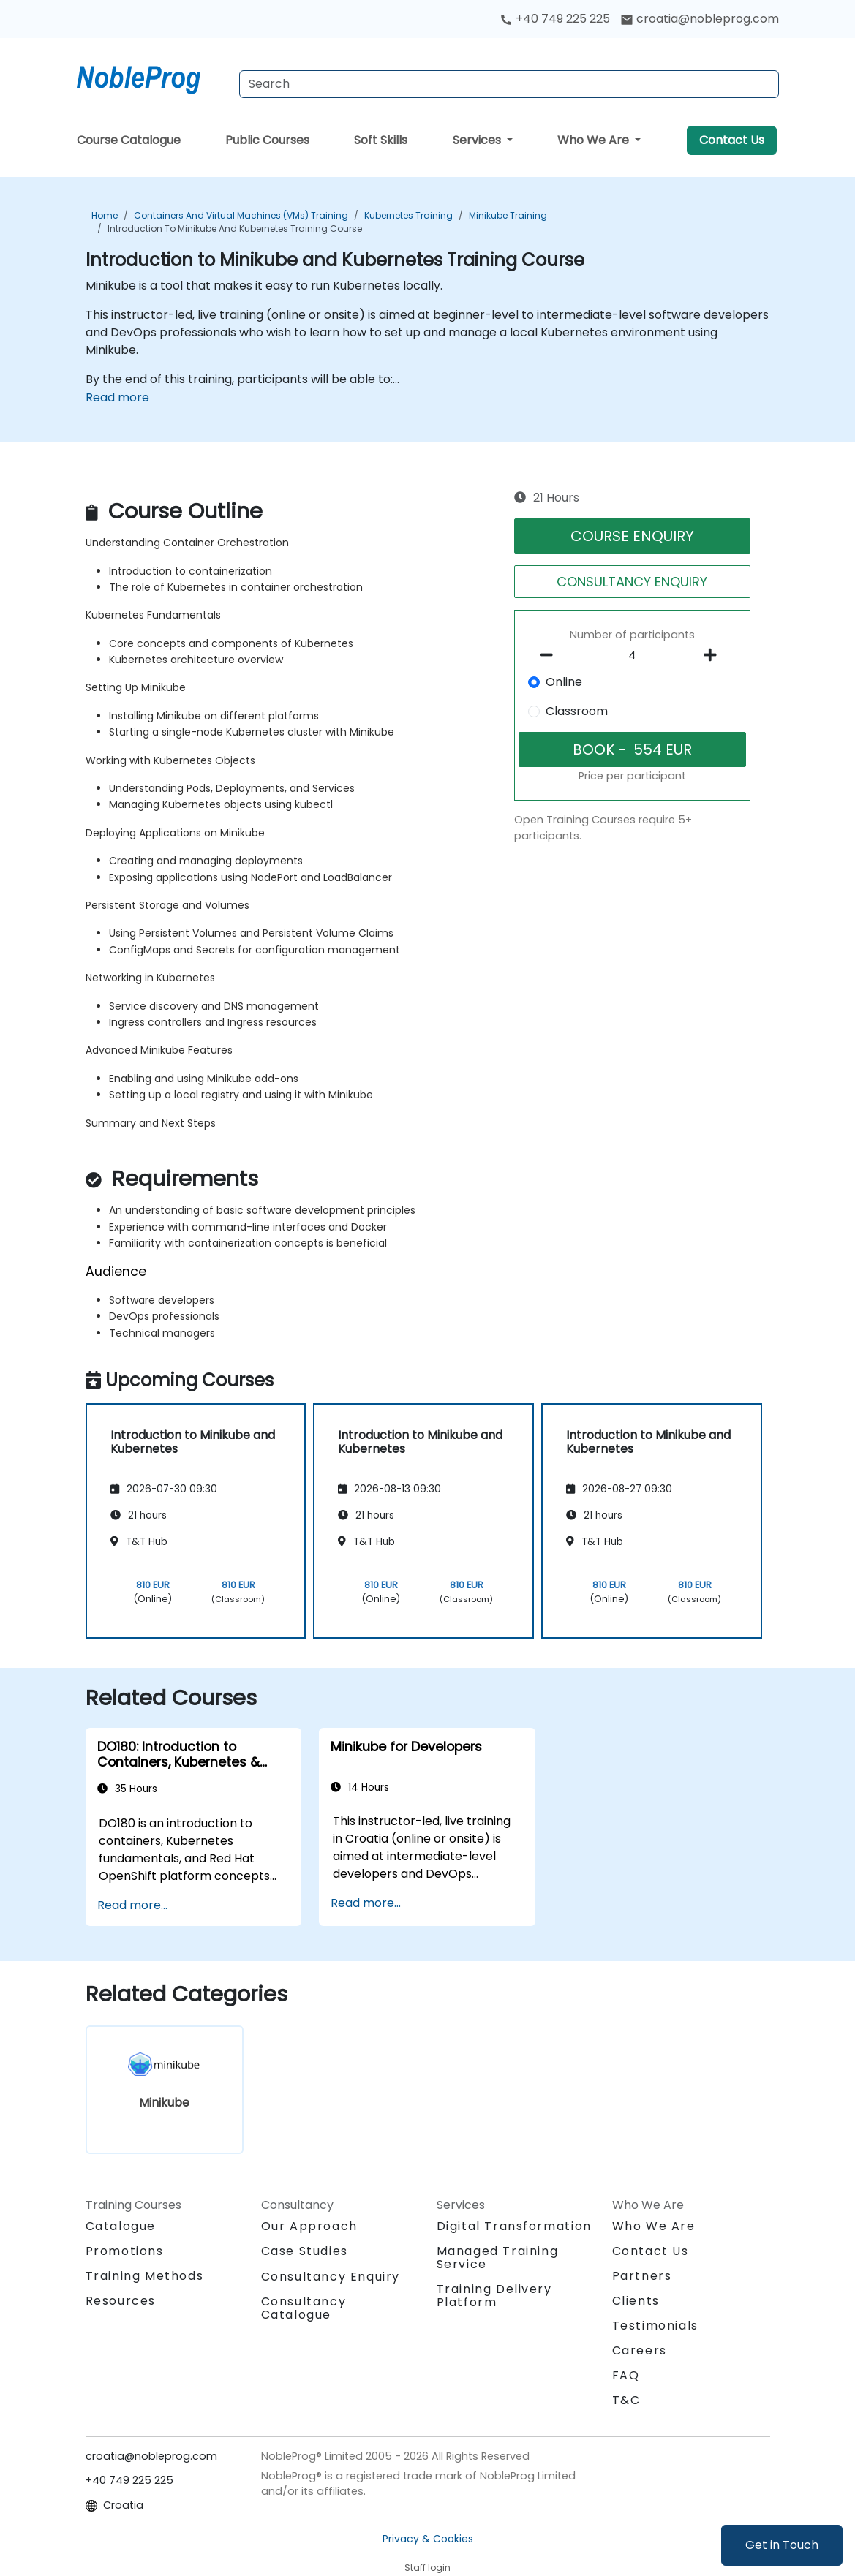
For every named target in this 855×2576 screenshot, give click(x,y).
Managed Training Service (498, 2258)
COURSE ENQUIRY (632, 536)
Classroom (577, 711)
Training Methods (145, 2275)
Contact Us (731, 140)
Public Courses (267, 140)
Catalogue (121, 2226)
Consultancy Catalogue (304, 2308)
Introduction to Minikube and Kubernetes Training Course (235, 228)
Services (478, 140)
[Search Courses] (509, 84)
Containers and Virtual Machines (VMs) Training (241, 215)
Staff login (427, 2567)
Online (564, 681)
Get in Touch (781, 2545)
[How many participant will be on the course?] (632, 655)
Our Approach (309, 2226)
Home (104, 215)
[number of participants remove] (551, 655)
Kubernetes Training (408, 215)
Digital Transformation (514, 2226)
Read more (117, 397)
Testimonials (655, 2325)
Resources (121, 2300)
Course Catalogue (129, 140)
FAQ (626, 2375)
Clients (636, 2300)
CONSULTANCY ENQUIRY (632, 582)
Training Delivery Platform (494, 2296)
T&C (626, 2400)
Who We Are (594, 140)
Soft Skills (380, 140)
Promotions (125, 2251)
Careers (639, 2350)
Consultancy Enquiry (330, 2277)
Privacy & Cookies (428, 2538)
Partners (642, 2275)
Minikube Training (508, 215)
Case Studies (304, 2251)
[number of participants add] (714, 655)
